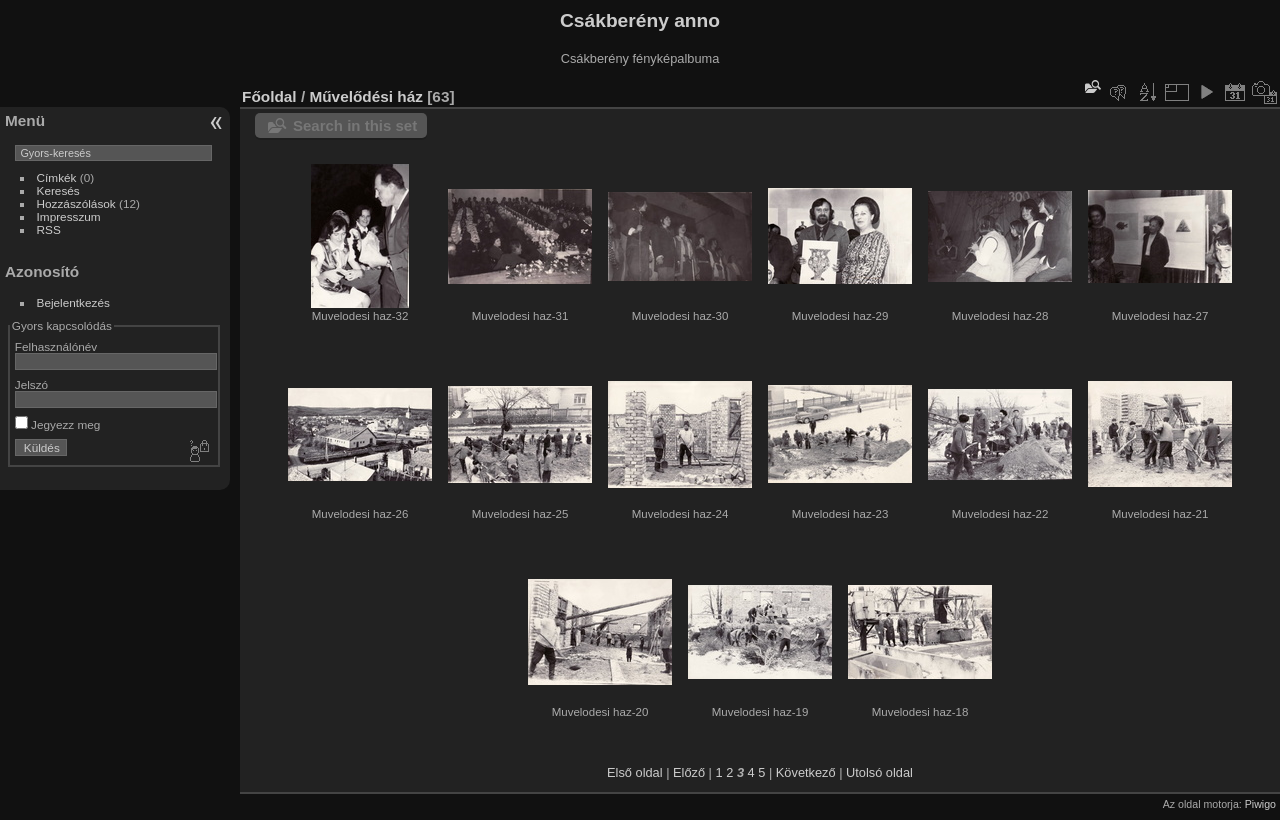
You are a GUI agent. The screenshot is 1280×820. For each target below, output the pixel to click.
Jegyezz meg (58, 424)
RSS (49, 229)
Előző (689, 772)
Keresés (58, 190)
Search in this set (355, 125)
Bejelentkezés (73, 302)
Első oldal (635, 772)
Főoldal (269, 96)
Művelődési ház (366, 96)
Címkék (57, 177)
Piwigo (1260, 804)
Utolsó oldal (879, 772)
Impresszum (69, 216)
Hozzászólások (76, 203)
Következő (806, 772)
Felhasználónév (56, 346)
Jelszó (31, 384)
